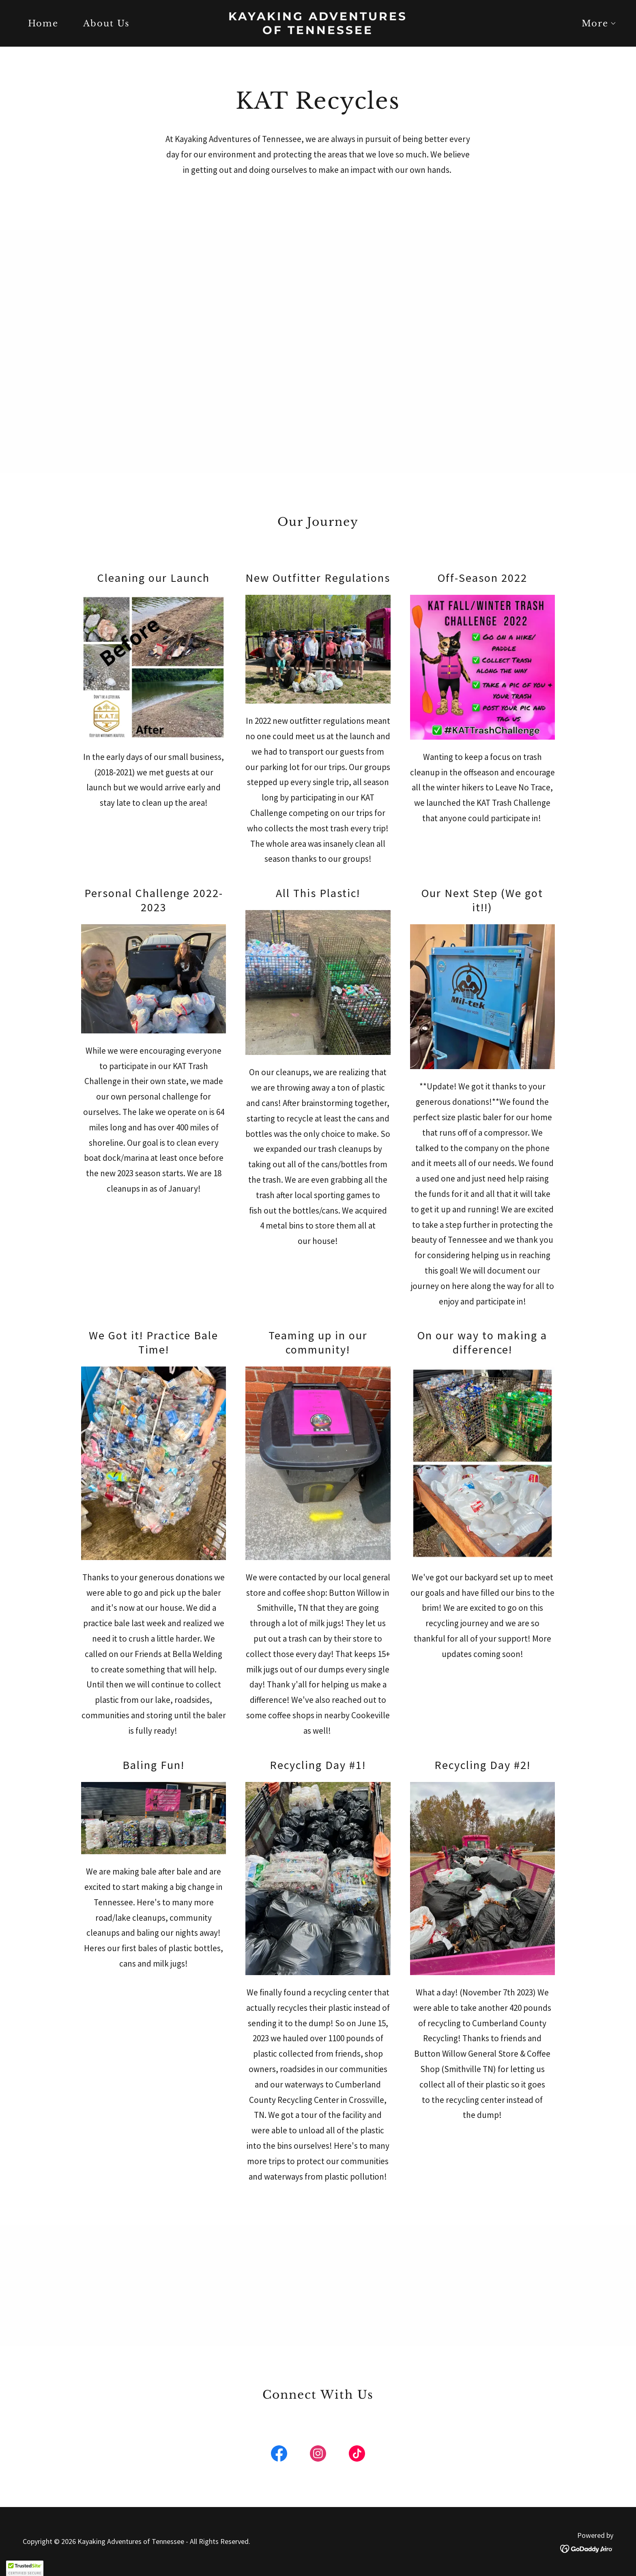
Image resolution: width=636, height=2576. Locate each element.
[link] (318, 31)
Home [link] (43, 23)
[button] (595, 23)
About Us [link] (106, 23)
